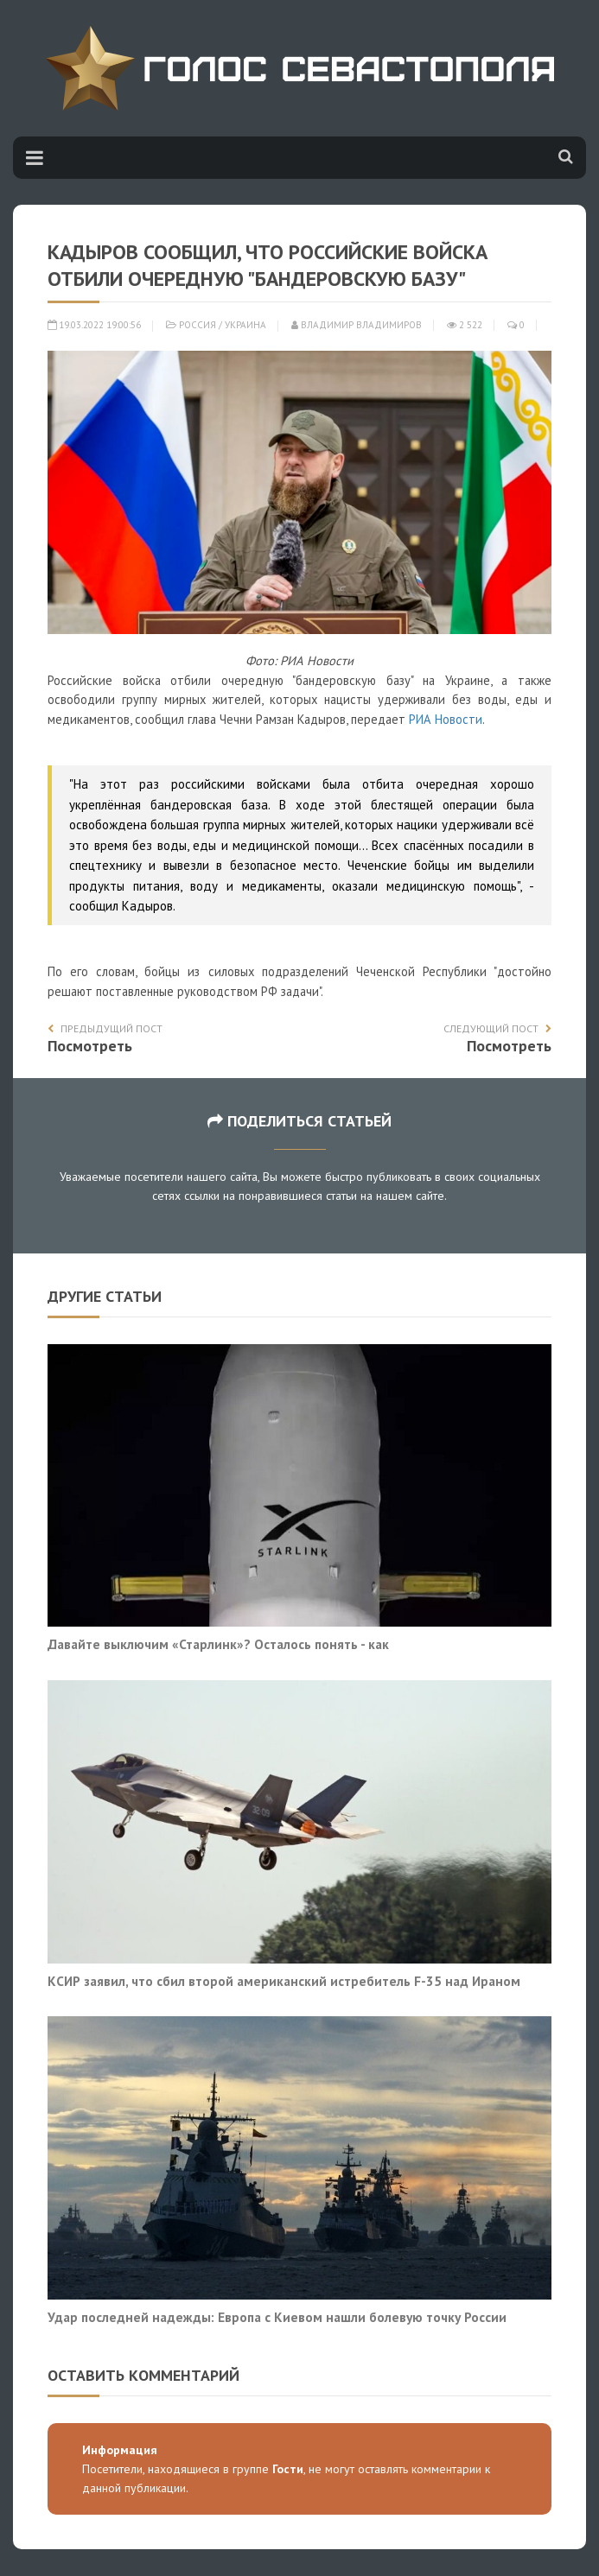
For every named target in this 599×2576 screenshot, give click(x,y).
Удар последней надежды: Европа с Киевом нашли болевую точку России (277, 2316)
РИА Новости (445, 719)
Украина (245, 325)
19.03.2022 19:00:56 (94, 325)
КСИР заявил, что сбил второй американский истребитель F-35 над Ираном (284, 1980)
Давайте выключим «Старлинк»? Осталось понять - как (218, 1644)
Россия (197, 325)
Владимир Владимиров (356, 325)
